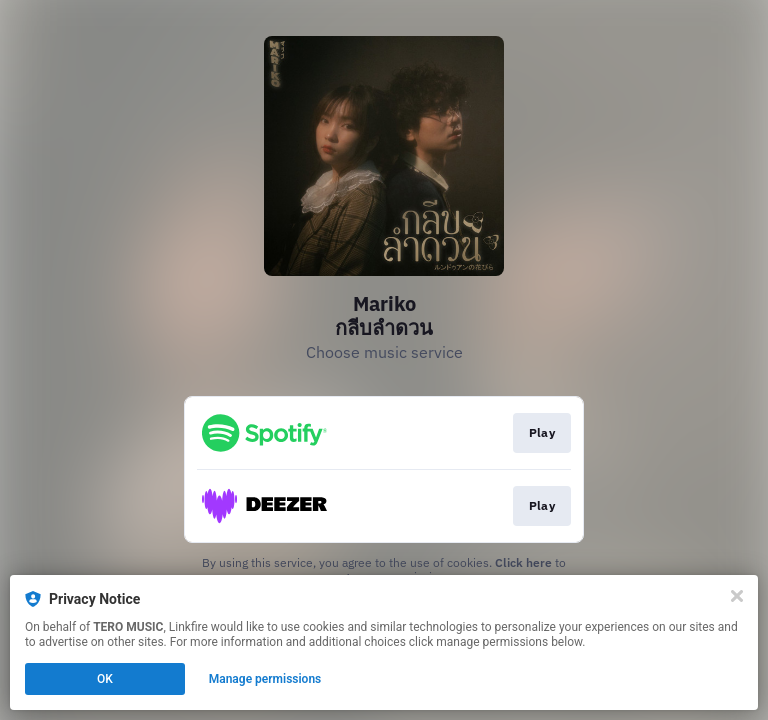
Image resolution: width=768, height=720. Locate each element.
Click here (523, 562)
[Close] (737, 596)
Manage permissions (265, 679)
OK (105, 679)
